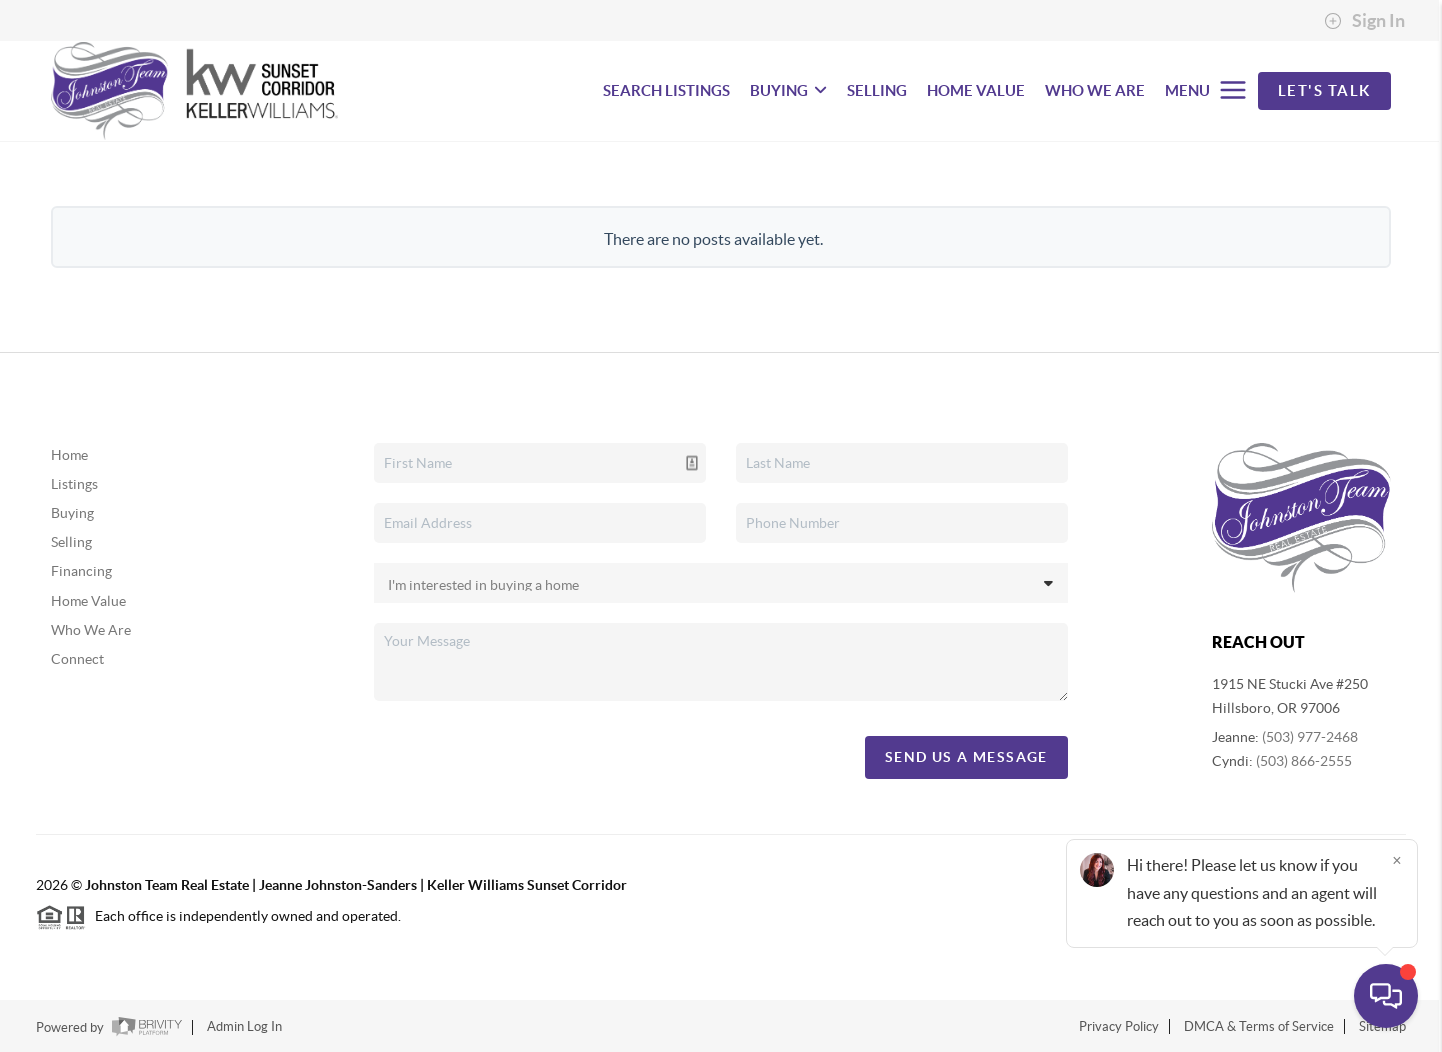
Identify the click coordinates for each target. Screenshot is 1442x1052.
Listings (74, 484)
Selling (71, 542)
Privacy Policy (1119, 1026)
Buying (72, 513)
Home (69, 455)
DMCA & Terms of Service (1259, 1026)
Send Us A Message (966, 757)
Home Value (88, 601)
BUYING (788, 90)
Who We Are (91, 630)
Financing (81, 571)
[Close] (1397, 860)
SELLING (877, 90)
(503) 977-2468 (1310, 737)
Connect (77, 659)
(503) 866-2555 (1304, 761)
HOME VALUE (976, 90)
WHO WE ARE (1095, 90)
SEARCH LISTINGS (666, 90)
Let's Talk (1324, 90)
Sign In (1364, 21)
